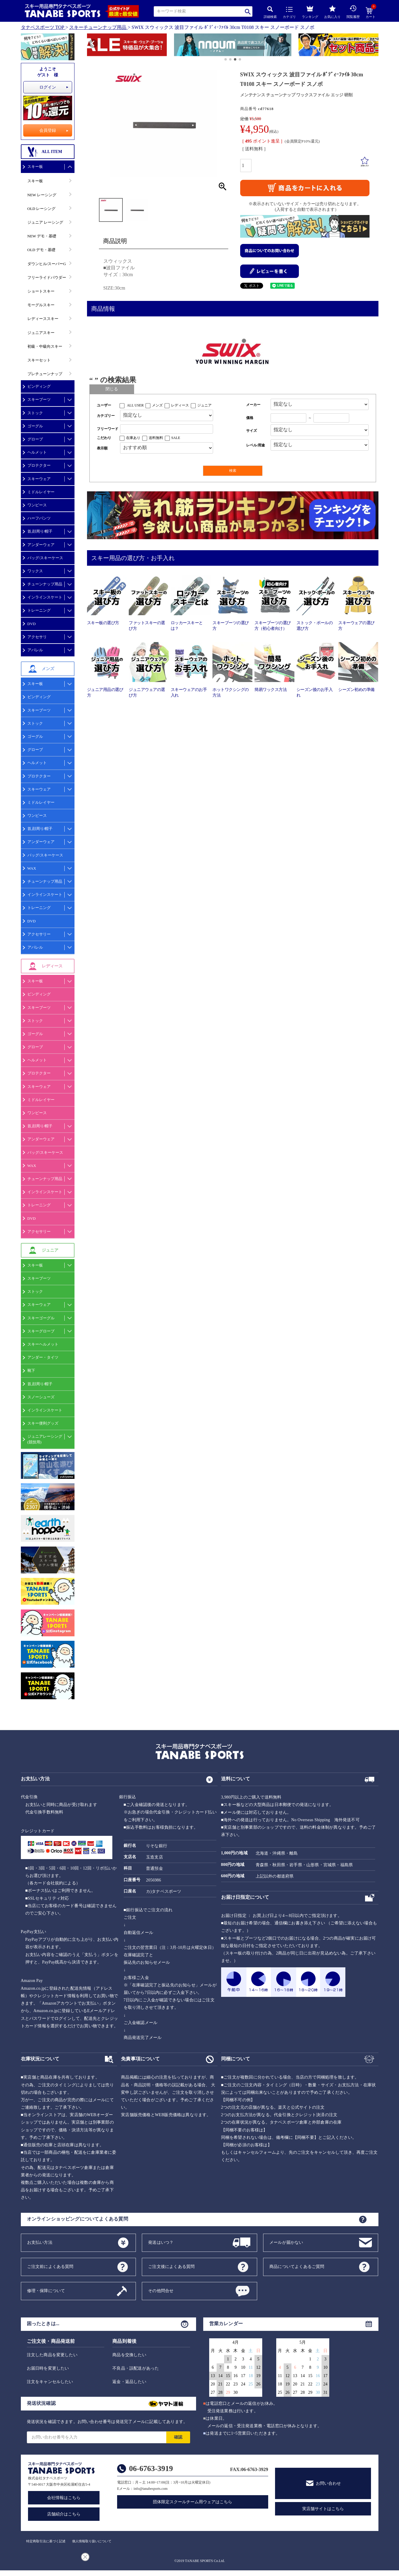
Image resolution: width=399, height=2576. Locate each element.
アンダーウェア (41, 544)
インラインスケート (44, 597)
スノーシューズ (41, 1397)
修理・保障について (46, 2290)
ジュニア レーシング (45, 222)
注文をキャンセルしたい (50, 2381)
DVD (31, 623)
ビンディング (39, 386)
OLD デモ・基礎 (41, 250)
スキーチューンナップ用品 (97, 27)
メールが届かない (286, 2242)
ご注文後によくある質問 (171, 2266)
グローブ (35, 439)
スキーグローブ (41, 1331)
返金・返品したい (129, 2381)
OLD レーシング (41, 208)
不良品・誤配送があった (135, 2368)
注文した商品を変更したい (52, 2355)
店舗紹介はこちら (63, 2514)
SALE (175, 438)
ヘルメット (37, 452)
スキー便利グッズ (42, 1423)
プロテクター (39, 465)
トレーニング (39, 610)
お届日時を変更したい (48, 2368)
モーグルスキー (41, 305)
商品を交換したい (129, 2355)
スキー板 (35, 166)
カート (370, 12)
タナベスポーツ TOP (42, 27)
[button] (90, 45)
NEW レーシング (42, 195)
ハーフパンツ (39, 518)
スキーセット (39, 360)
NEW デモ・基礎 (42, 236)
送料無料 (156, 438)
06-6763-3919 (151, 2468)
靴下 (31, 1370)
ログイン (47, 87)
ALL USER (135, 405)
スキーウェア (39, 479)
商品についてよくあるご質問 (297, 2266)
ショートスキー (41, 291)
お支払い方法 (39, 2242)
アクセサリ (37, 637)
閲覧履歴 (353, 11)
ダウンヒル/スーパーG (46, 264)
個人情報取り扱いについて (91, 2541)
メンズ (157, 405)
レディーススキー (42, 318)
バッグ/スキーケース (45, 558)
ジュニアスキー (41, 332)
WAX (31, 868)
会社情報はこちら (63, 2497)
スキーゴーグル (41, 1318)
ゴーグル (35, 426)
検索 (247, 11)
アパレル (35, 650)
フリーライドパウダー (46, 277)
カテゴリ (289, 12)
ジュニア (204, 405)
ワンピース (37, 505)
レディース (180, 405)
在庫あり (133, 438)
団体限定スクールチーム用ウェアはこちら (192, 2502)
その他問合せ (160, 2290)
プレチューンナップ (44, 374)
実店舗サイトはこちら (323, 2509)
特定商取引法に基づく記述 (46, 2541)
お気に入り (332, 11)
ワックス (35, 571)
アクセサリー (39, 934)
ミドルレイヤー (41, 492)
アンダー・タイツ (42, 1357)
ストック (35, 413)
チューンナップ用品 (44, 584)
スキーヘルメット (42, 1344)
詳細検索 (270, 12)
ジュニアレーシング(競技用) (44, 1439)
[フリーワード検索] (166, 429)
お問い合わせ (328, 2483)
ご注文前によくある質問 (50, 2266)
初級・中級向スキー (44, 346)
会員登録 (47, 130)
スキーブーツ (39, 399)
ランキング (310, 11)
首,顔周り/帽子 (40, 531)
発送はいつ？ (160, 2242)
